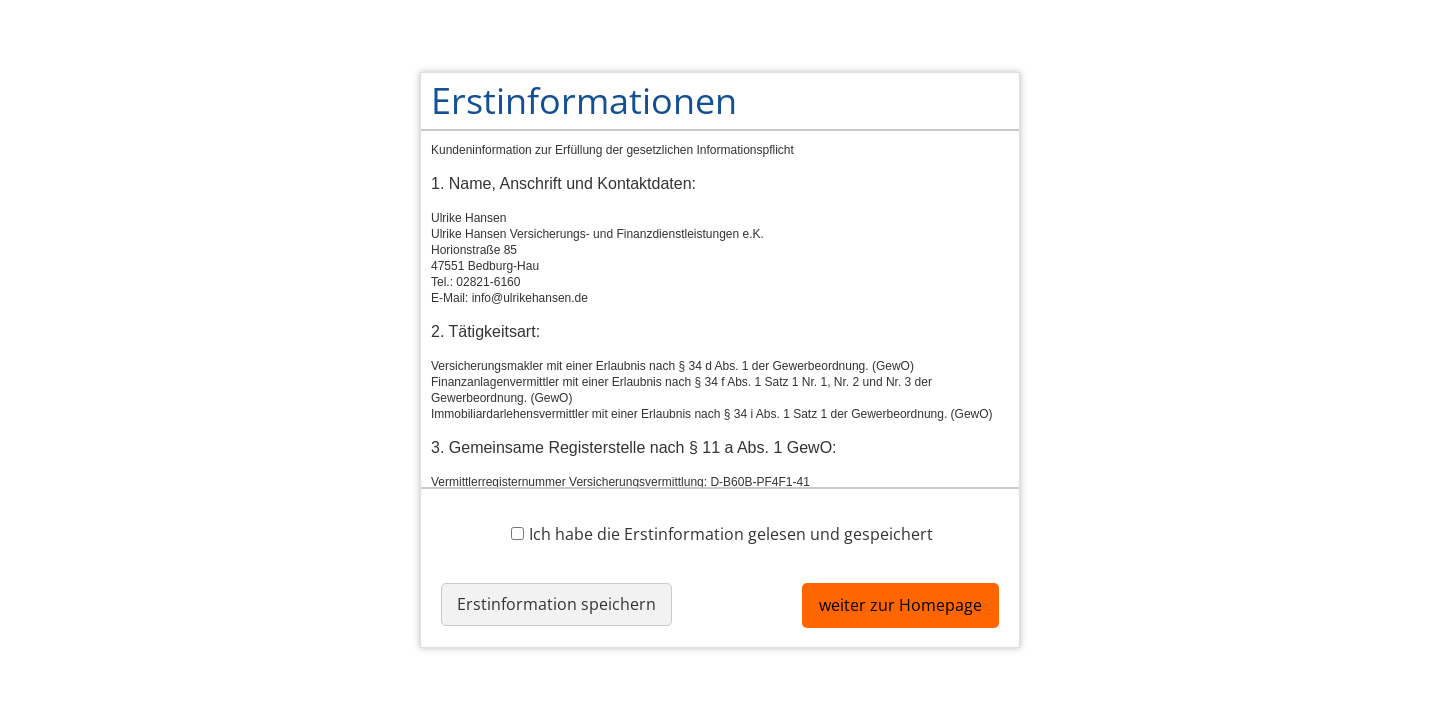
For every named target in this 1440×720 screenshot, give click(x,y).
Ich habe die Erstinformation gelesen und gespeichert (722, 533)
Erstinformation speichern (556, 604)
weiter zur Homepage (900, 605)
